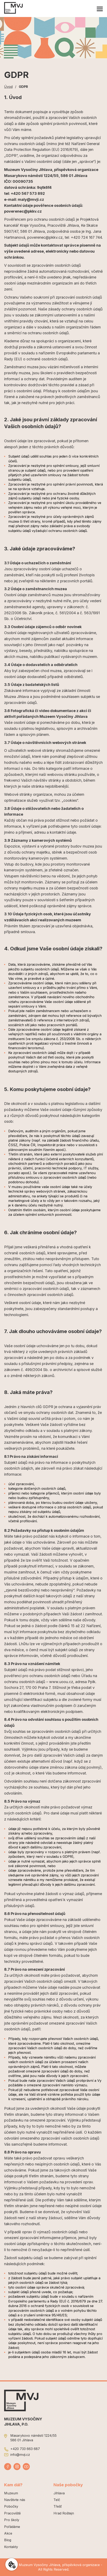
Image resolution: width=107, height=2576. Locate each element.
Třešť (58, 2506)
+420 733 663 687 (25, 2449)
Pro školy (11, 2520)
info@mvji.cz (20, 2454)
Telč (57, 2500)
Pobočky (11, 2506)
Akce (8, 2533)
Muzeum (11, 2493)
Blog (7, 2540)
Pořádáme (12, 2527)
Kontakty (11, 2547)
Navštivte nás (14, 2500)
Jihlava (59, 2493)
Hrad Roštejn (64, 2513)
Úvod (8, 87)
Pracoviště (12, 2513)
